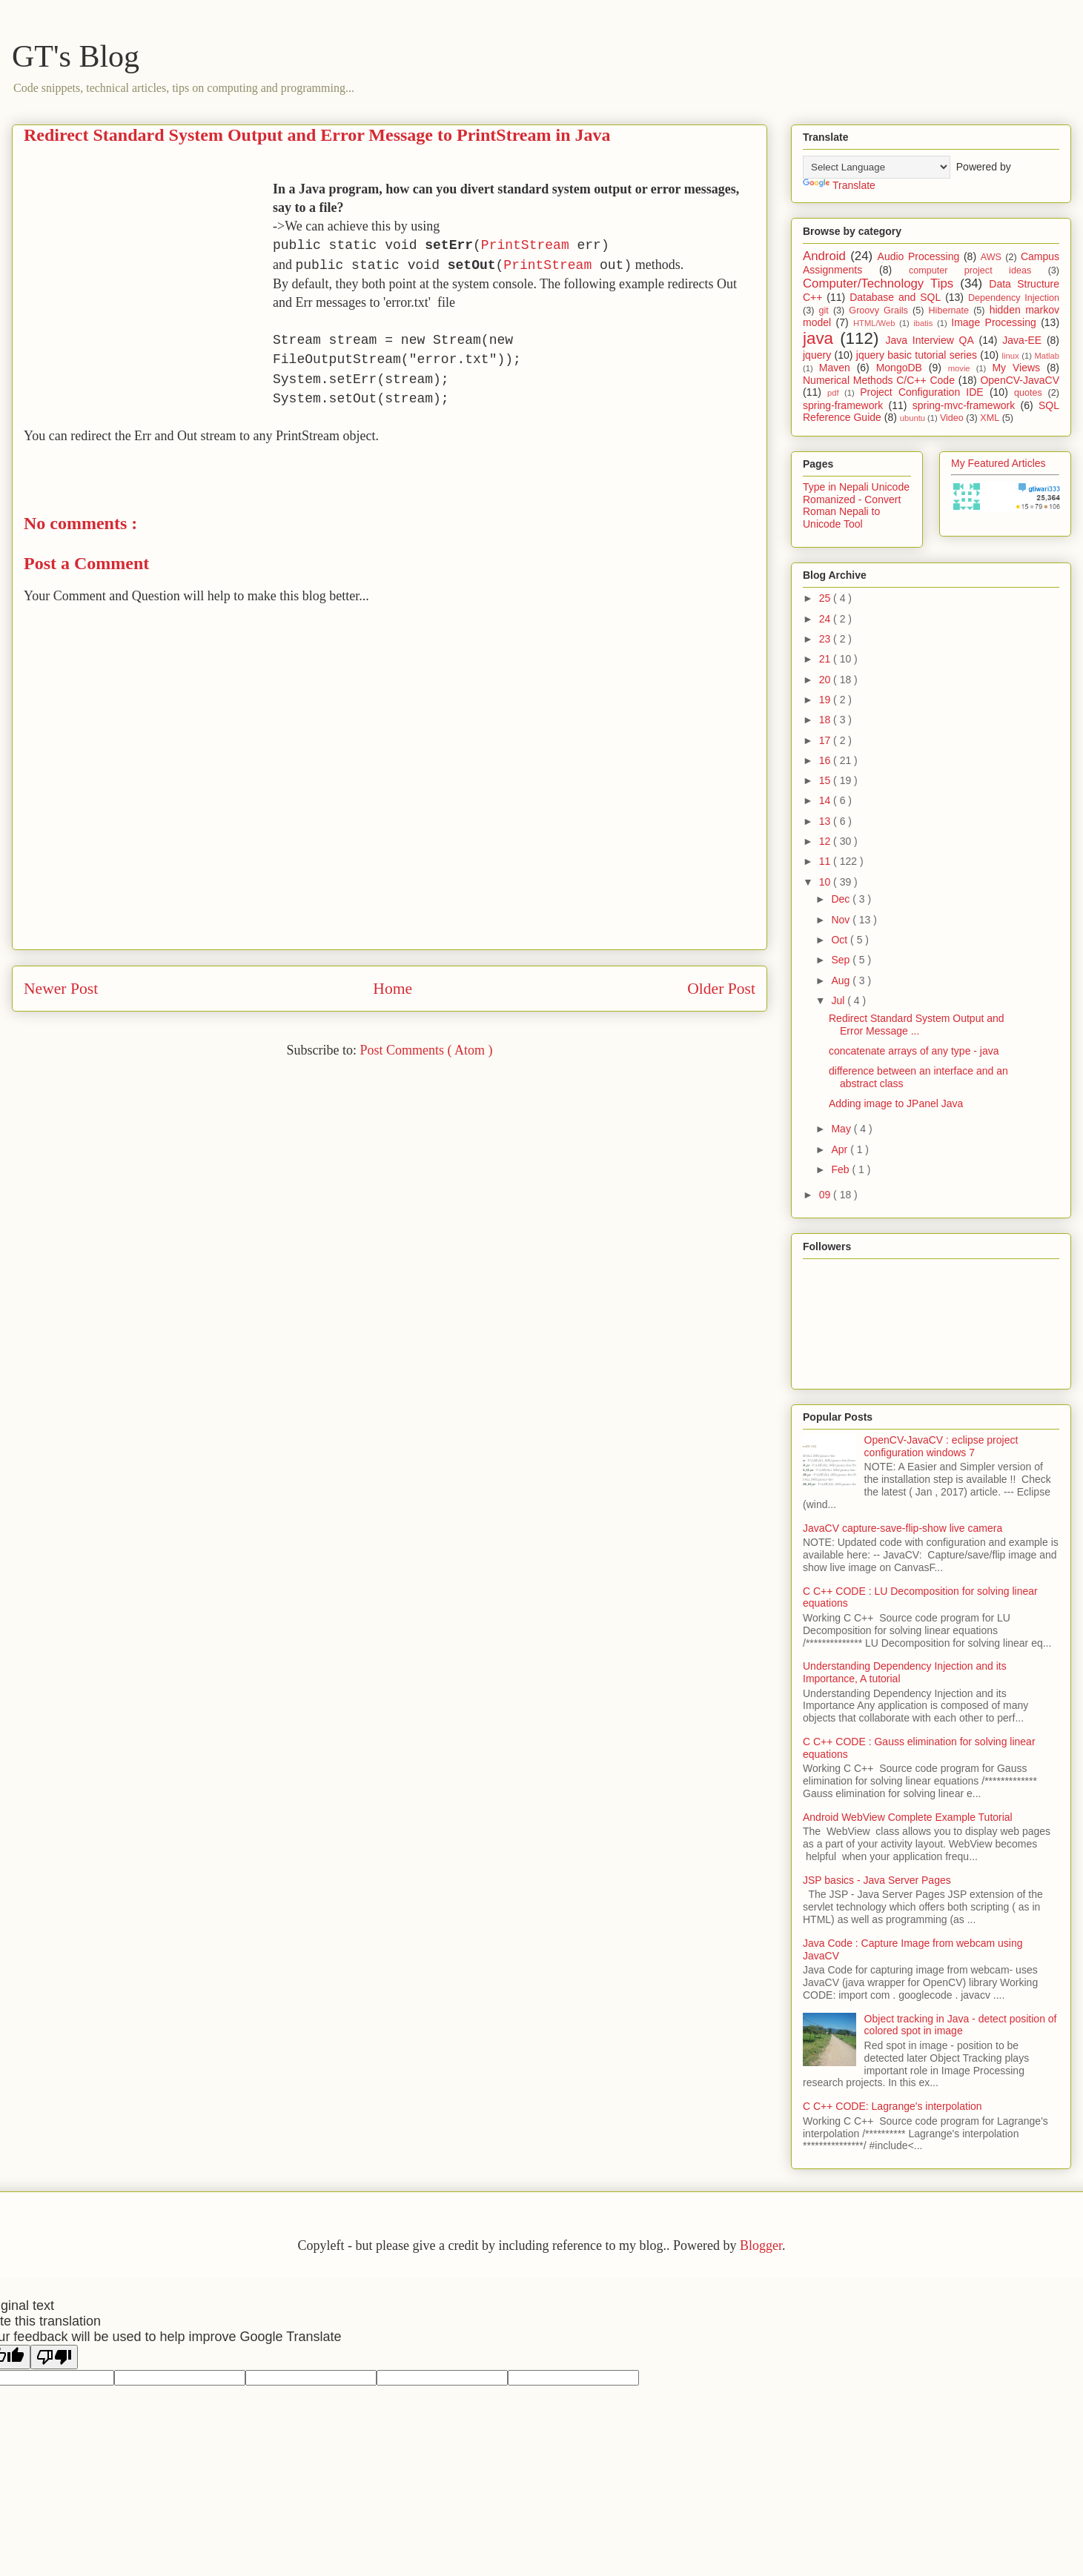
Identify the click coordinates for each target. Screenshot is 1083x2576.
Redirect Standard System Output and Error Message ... (916, 1024)
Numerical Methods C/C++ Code (879, 380)
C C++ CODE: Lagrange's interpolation (892, 2106)
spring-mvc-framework (964, 405)
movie (959, 368)
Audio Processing (919, 256)
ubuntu (912, 418)
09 (826, 1195)
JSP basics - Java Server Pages (877, 1880)
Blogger (761, 2245)
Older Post (721, 988)
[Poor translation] (54, 2357)
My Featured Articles (998, 463)
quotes (1028, 393)
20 (826, 680)
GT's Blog (75, 56)
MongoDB (899, 368)
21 (826, 659)
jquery (817, 355)
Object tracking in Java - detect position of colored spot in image (960, 2025)
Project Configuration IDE (922, 392)
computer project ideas (970, 270)
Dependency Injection (1013, 298)
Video (952, 418)
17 (826, 740)
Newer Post (61, 988)
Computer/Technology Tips (878, 283)
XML (989, 418)
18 (826, 720)
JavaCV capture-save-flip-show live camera (902, 1528)
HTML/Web (874, 323)
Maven (834, 368)
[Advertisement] (148, 284)
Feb (841, 1169)
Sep (841, 960)
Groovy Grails (878, 310)
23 (826, 639)
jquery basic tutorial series (916, 355)
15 (826, 780)
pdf (833, 392)
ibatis (923, 323)
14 (826, 800)
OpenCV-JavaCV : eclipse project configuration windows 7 (941, 1446)
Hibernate (948, 310)
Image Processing (993, 322)
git (823, 310)
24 (826, 619)
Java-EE (1021, 340)
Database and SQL (895, 297)
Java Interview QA (930, 340)
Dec (841, 899)
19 (826, 700)
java (818, 338)
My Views (1016, 368)
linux (1010, 355)
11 (826, 861)
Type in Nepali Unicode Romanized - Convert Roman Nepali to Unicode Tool (856, 505)
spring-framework (843, 405)
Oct (840, 940)
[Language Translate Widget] (876, 167)
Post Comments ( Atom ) (426, 1050)
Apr (840, 1149)
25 (826, 598)
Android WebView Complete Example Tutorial (908, 1817)
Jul (839, 1000)
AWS (991, 257)
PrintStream (525, 245)
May (842, 1129)
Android (824, 256)
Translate (839, 185)
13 (826, 821)
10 (826, 882)
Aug (841, 980)
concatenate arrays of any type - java (914, 1051)
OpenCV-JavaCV (1019, 380)
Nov (841, 920)
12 (826, 841)
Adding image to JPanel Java (896, 1103)
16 (826, 760)
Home (392, 988)
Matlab (1046, 355)
